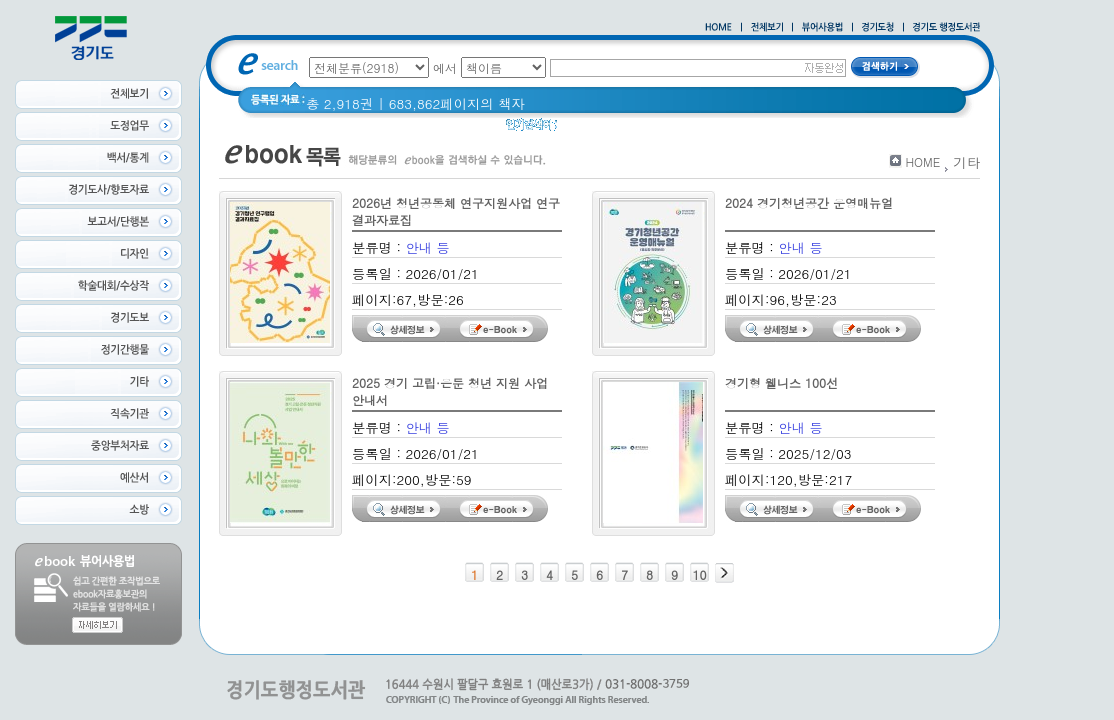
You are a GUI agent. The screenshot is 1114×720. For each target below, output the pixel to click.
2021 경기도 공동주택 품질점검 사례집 (687, 129)
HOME (922, 161)
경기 (834, 129)
